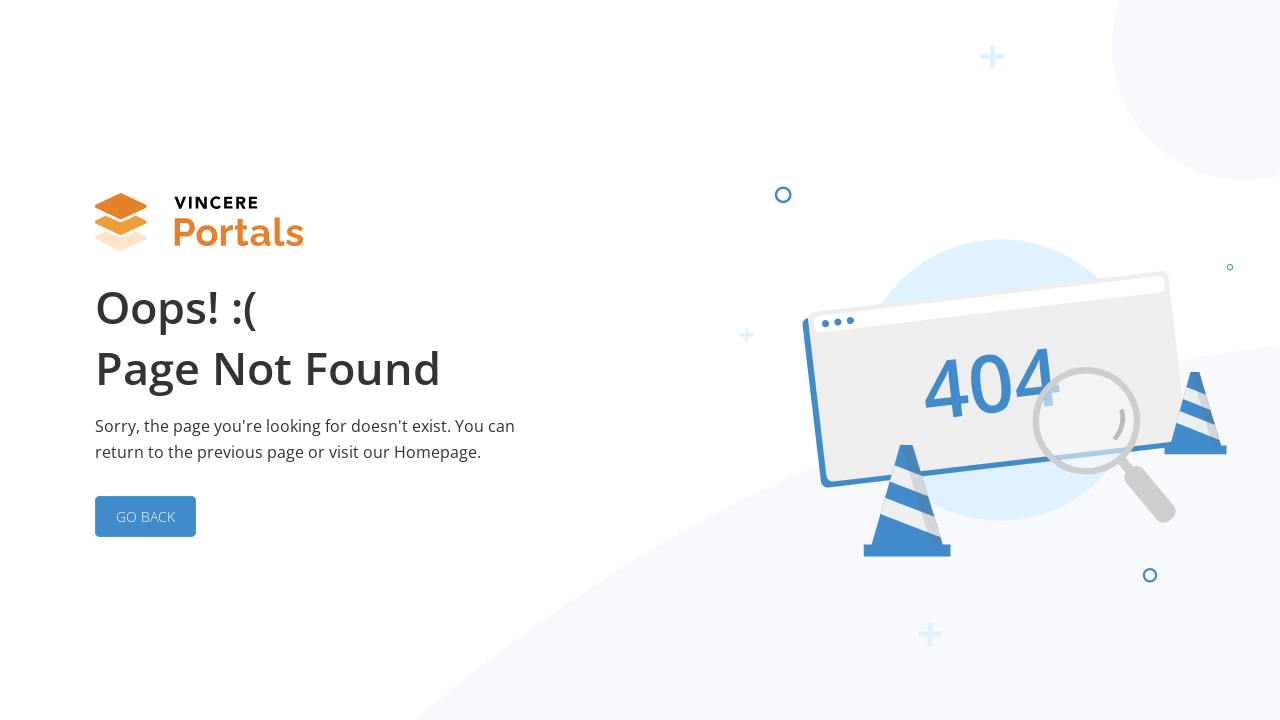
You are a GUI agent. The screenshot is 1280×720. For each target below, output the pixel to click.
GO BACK (145, 516)
